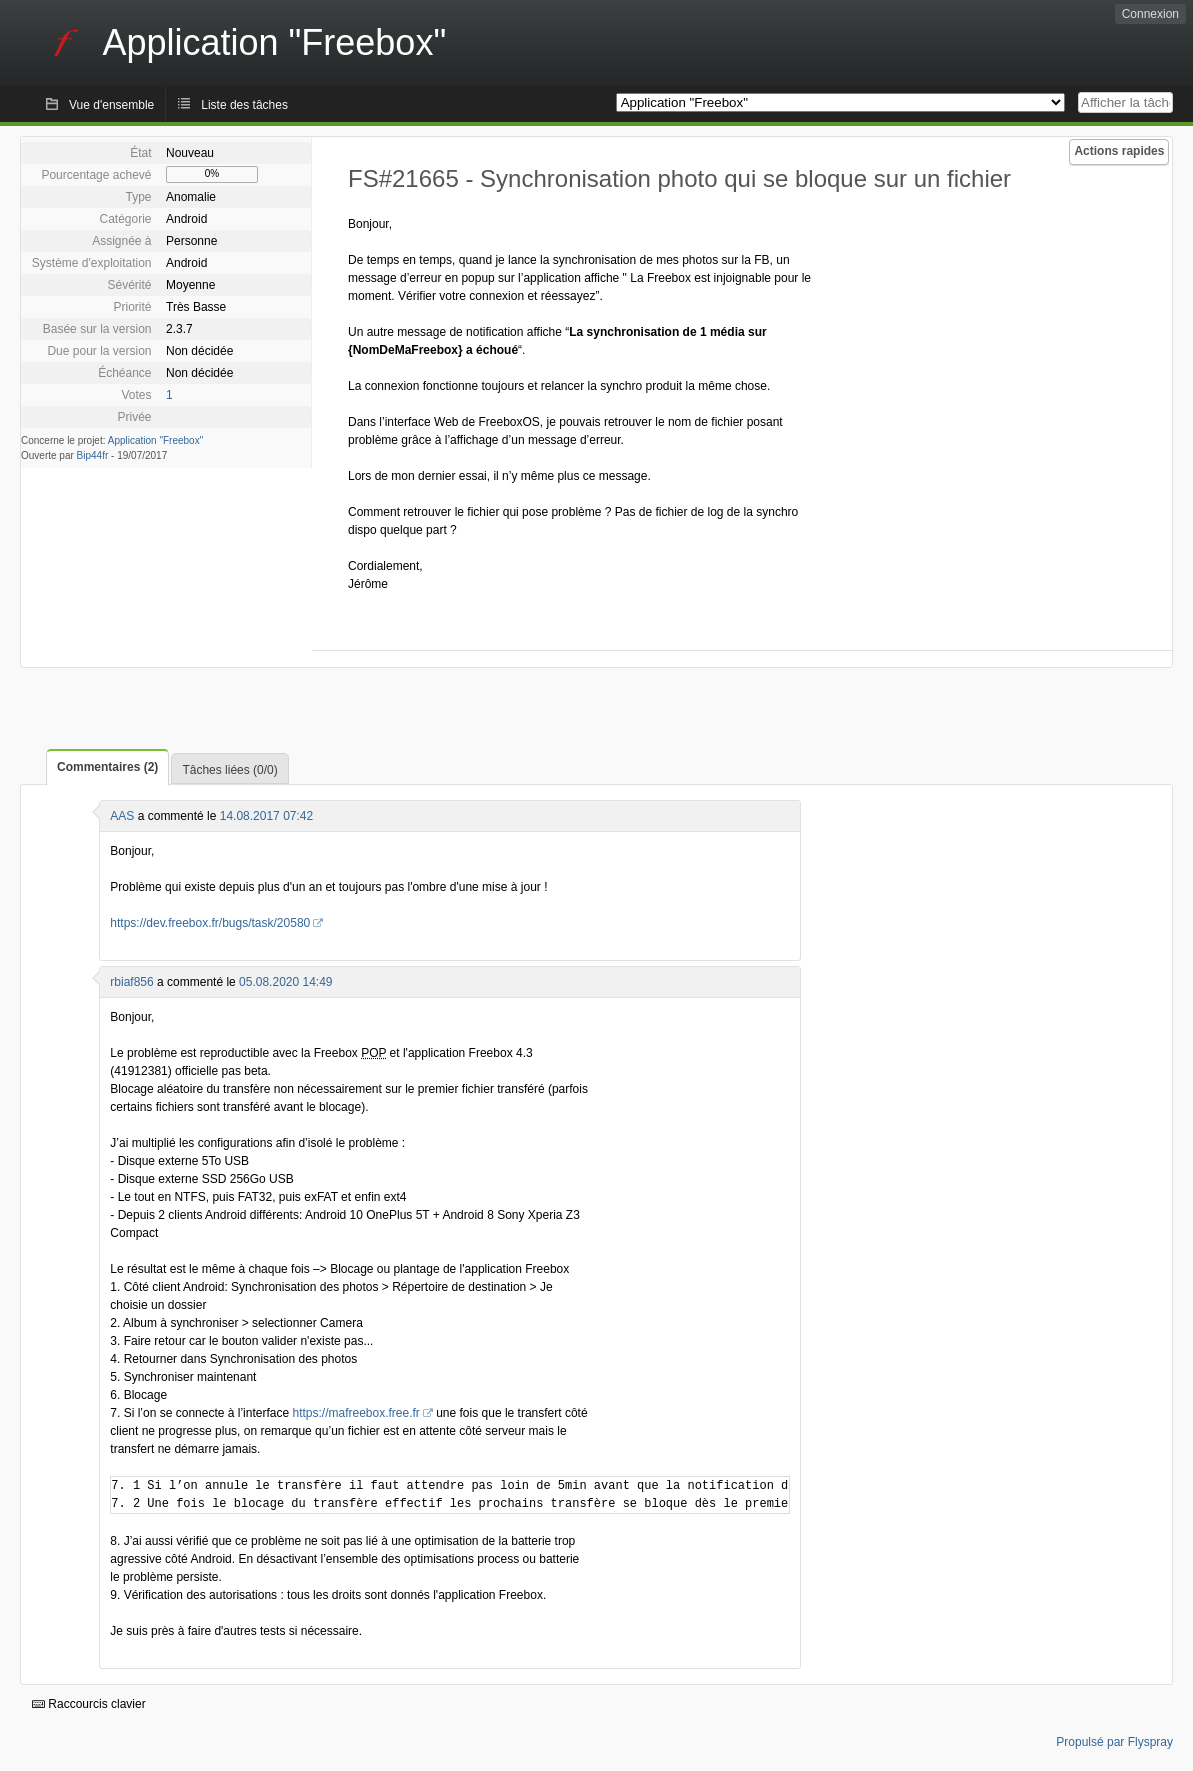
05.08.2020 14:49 (285, 982)
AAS (122, 816)
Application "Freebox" (155, 440)
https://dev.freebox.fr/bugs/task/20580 (210, 923)
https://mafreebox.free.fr (355, 1413)
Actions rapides (1119, 151)
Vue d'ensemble (111, 105)
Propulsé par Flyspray (1114, 1742)
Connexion (1150, 14)
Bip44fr (93, 455)
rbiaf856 (131, 982)
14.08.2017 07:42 (266, 816)
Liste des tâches (244, 105)
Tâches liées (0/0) (229, 770)
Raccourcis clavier (89, 1704)
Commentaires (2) (107, 767)
